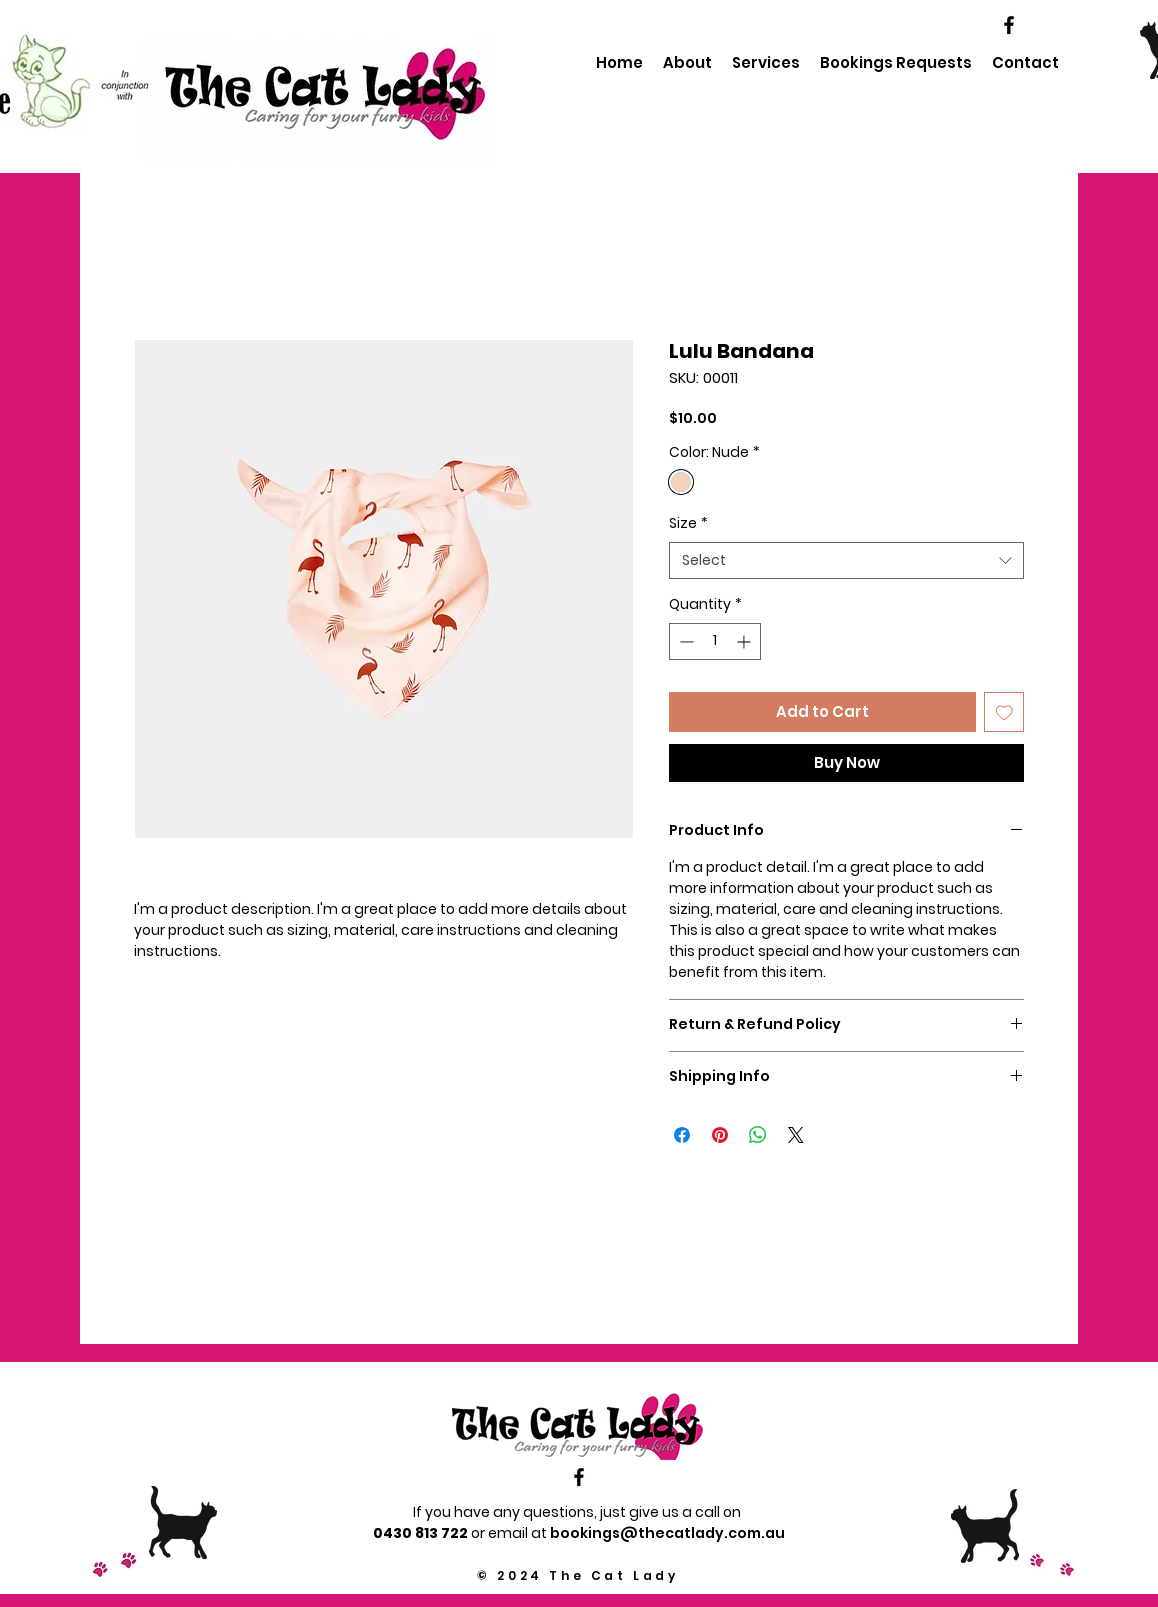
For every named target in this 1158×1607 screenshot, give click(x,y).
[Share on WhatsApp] (758, 1135)
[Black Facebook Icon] (1009, 25)
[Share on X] (796, 1135)
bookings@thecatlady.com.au (667, 1533)
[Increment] (745, 641)
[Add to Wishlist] (1004, 712)
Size (688, 523)
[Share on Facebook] (682, 1135)
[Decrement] (684, 641)
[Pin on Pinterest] (720, 1135)
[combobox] (846, 561)
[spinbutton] (715, 641)
